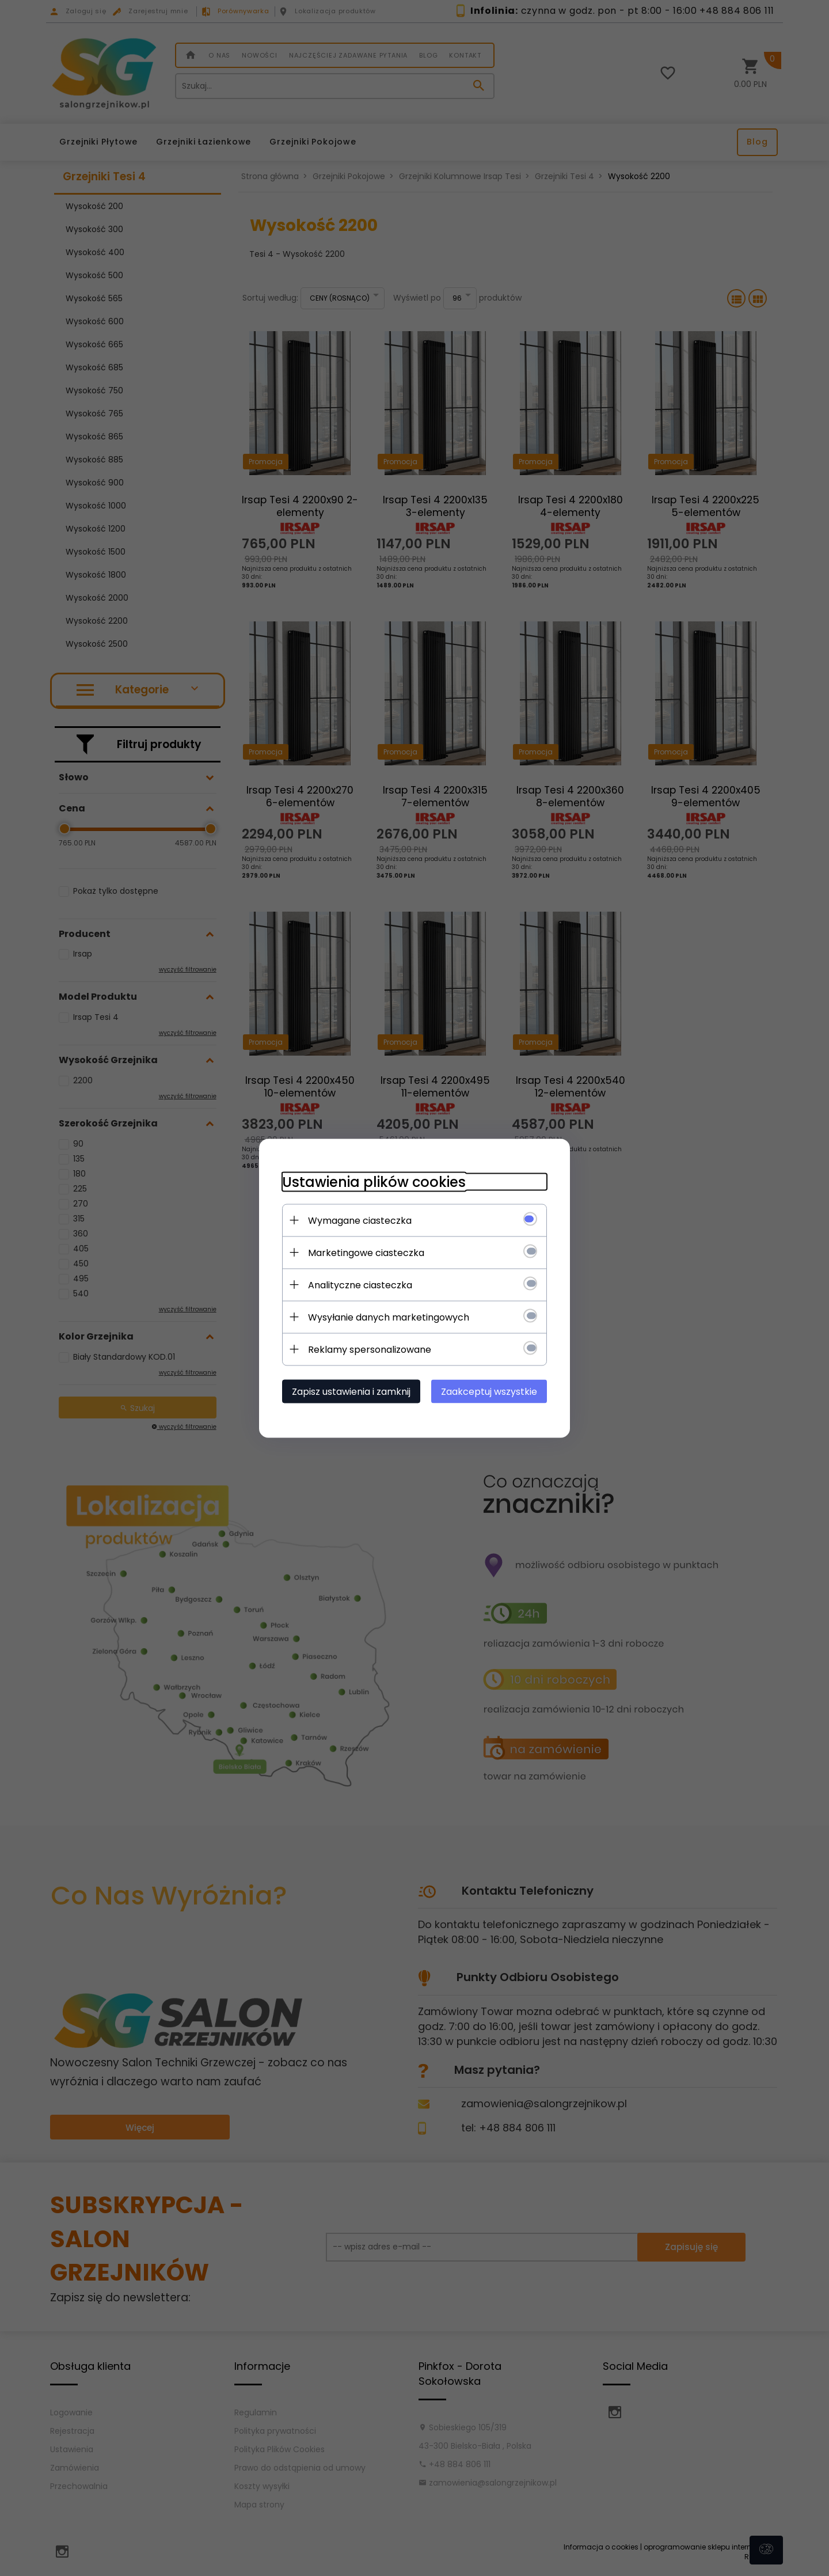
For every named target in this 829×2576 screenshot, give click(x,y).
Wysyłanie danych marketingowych (388, 1316)
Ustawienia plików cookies (374, 1181)
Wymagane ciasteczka (360, 1220)
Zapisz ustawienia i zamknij (351, 1391)
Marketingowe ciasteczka (366, 1252)
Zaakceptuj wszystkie (489, 1391)
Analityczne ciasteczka (360, 1284)
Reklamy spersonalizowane (369, 1349)
